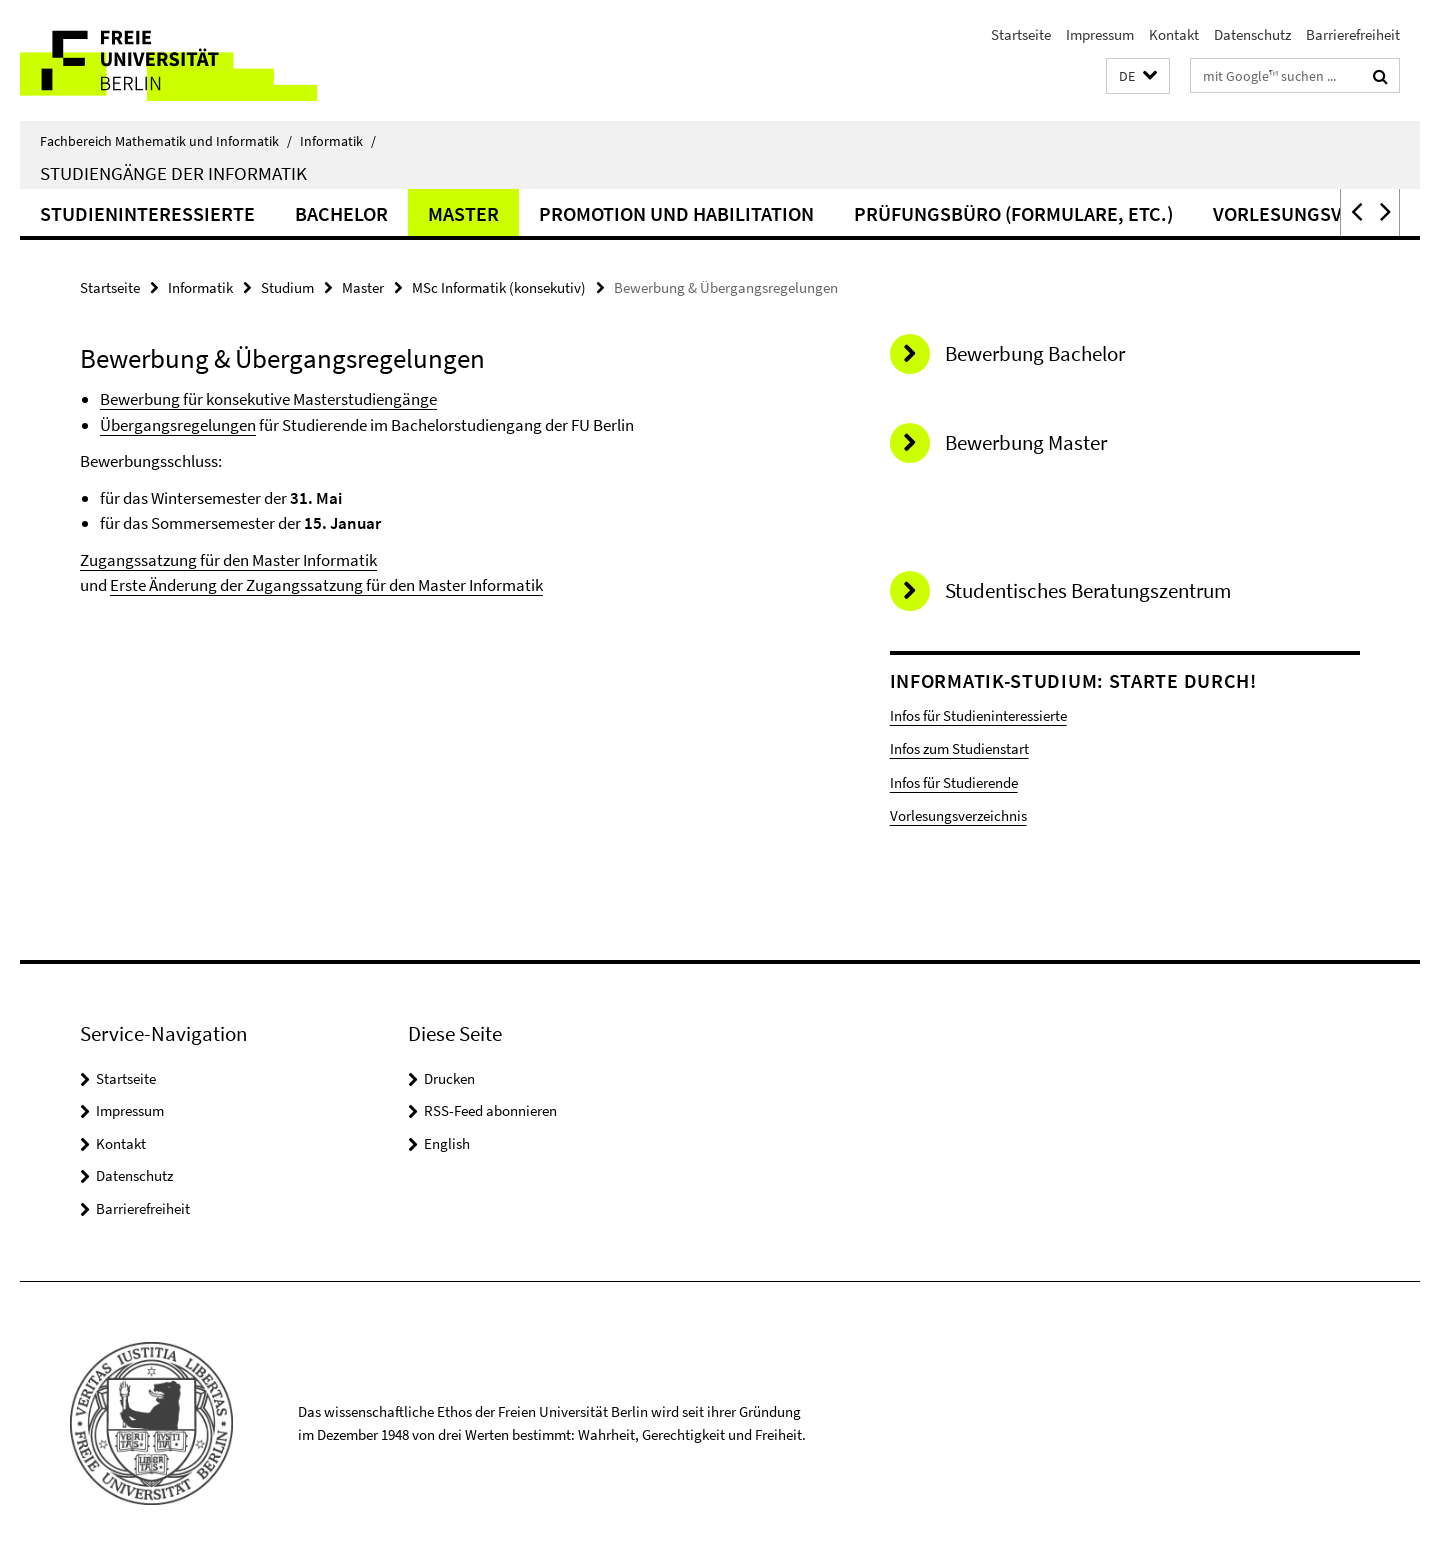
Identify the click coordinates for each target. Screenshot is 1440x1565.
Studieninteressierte (147, 213)
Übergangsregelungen (178, 425)
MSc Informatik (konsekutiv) (499, 287)
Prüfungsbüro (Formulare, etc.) (1013, 213)
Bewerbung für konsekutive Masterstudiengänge (268, 399)
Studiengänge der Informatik (173, 173)
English (447, 1143)
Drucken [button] (449, 1078)
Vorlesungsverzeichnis (958, 815)
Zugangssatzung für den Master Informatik (228, 560)
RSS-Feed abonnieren (490, 1110)
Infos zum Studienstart (959, 748)
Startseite (1021, 34)
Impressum (1100, 34)
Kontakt (1174, 34)
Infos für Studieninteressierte (978, 715)
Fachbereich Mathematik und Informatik (166, 141)
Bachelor (341, 213)
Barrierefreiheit (1353, 34)
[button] (1138, 76)
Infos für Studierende (954, 782)
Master (463, 213)
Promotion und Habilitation (676, 213)
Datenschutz (1252, 34)
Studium (287, 287)
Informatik (338, 141)
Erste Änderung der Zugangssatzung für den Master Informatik (326, 585)
